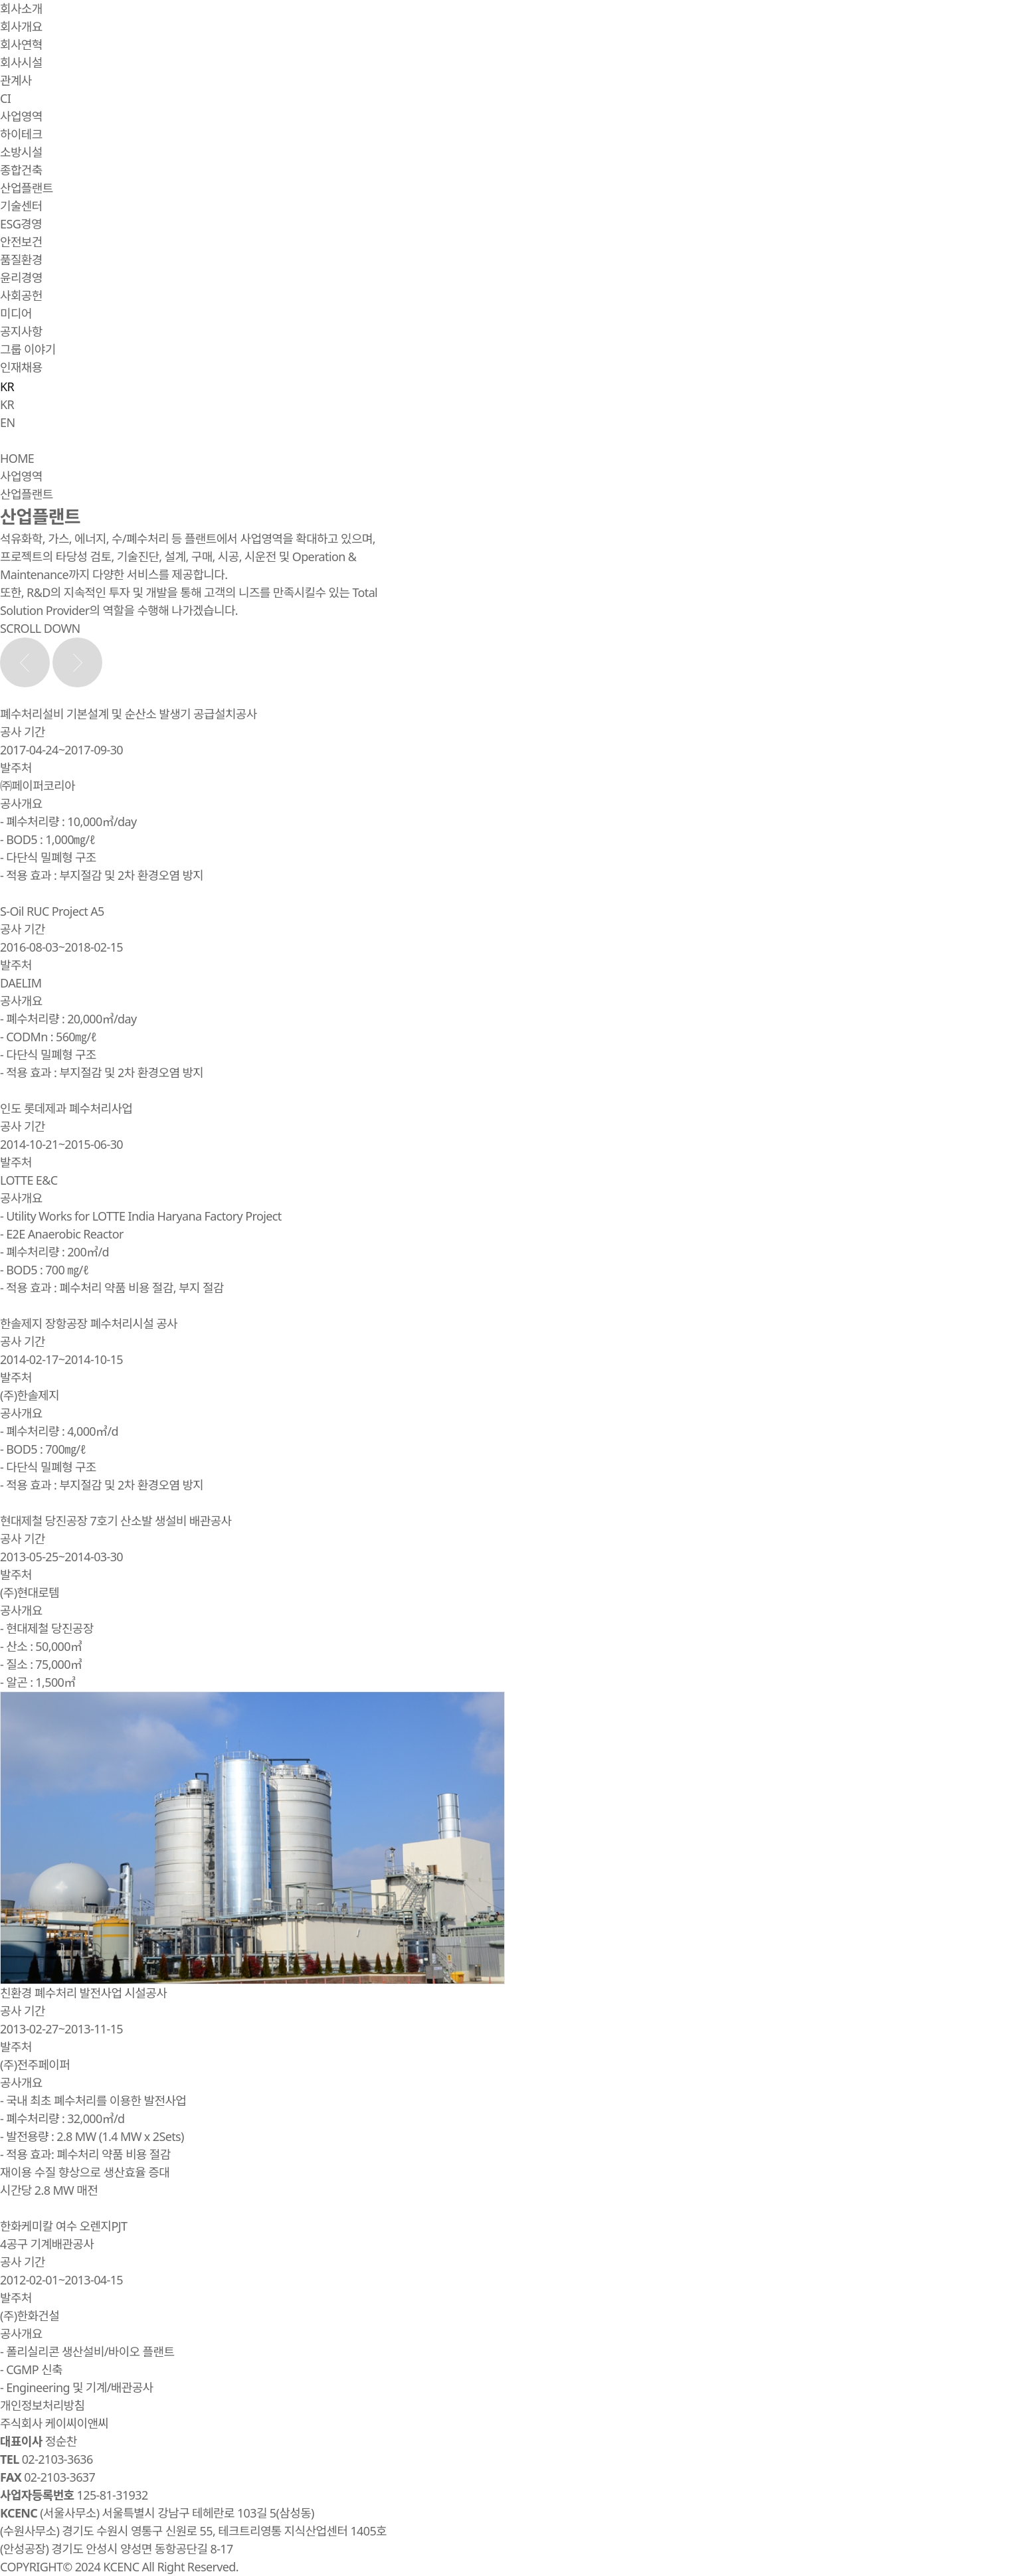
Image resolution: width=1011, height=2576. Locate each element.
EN (7, 422)
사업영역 (21, 116)
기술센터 (21, 206)
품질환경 (21, 260)
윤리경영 (21, 278)
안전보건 (21, 242)
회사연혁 (21, 44)
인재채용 (21, 367)
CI (5, 98)
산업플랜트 (26, 188)
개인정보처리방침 (42, 2405)
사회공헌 (21, 295)
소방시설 (21, 152)
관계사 (16, 80)
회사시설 (21, 62)
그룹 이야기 (28, 349)
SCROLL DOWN (40, 628)
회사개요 (21, 27)
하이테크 (21, 134)
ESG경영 (21, 224)
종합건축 (21, 170)
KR (7, 404)
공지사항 (21, 331)
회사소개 (21, 9)
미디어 (16, 313)
